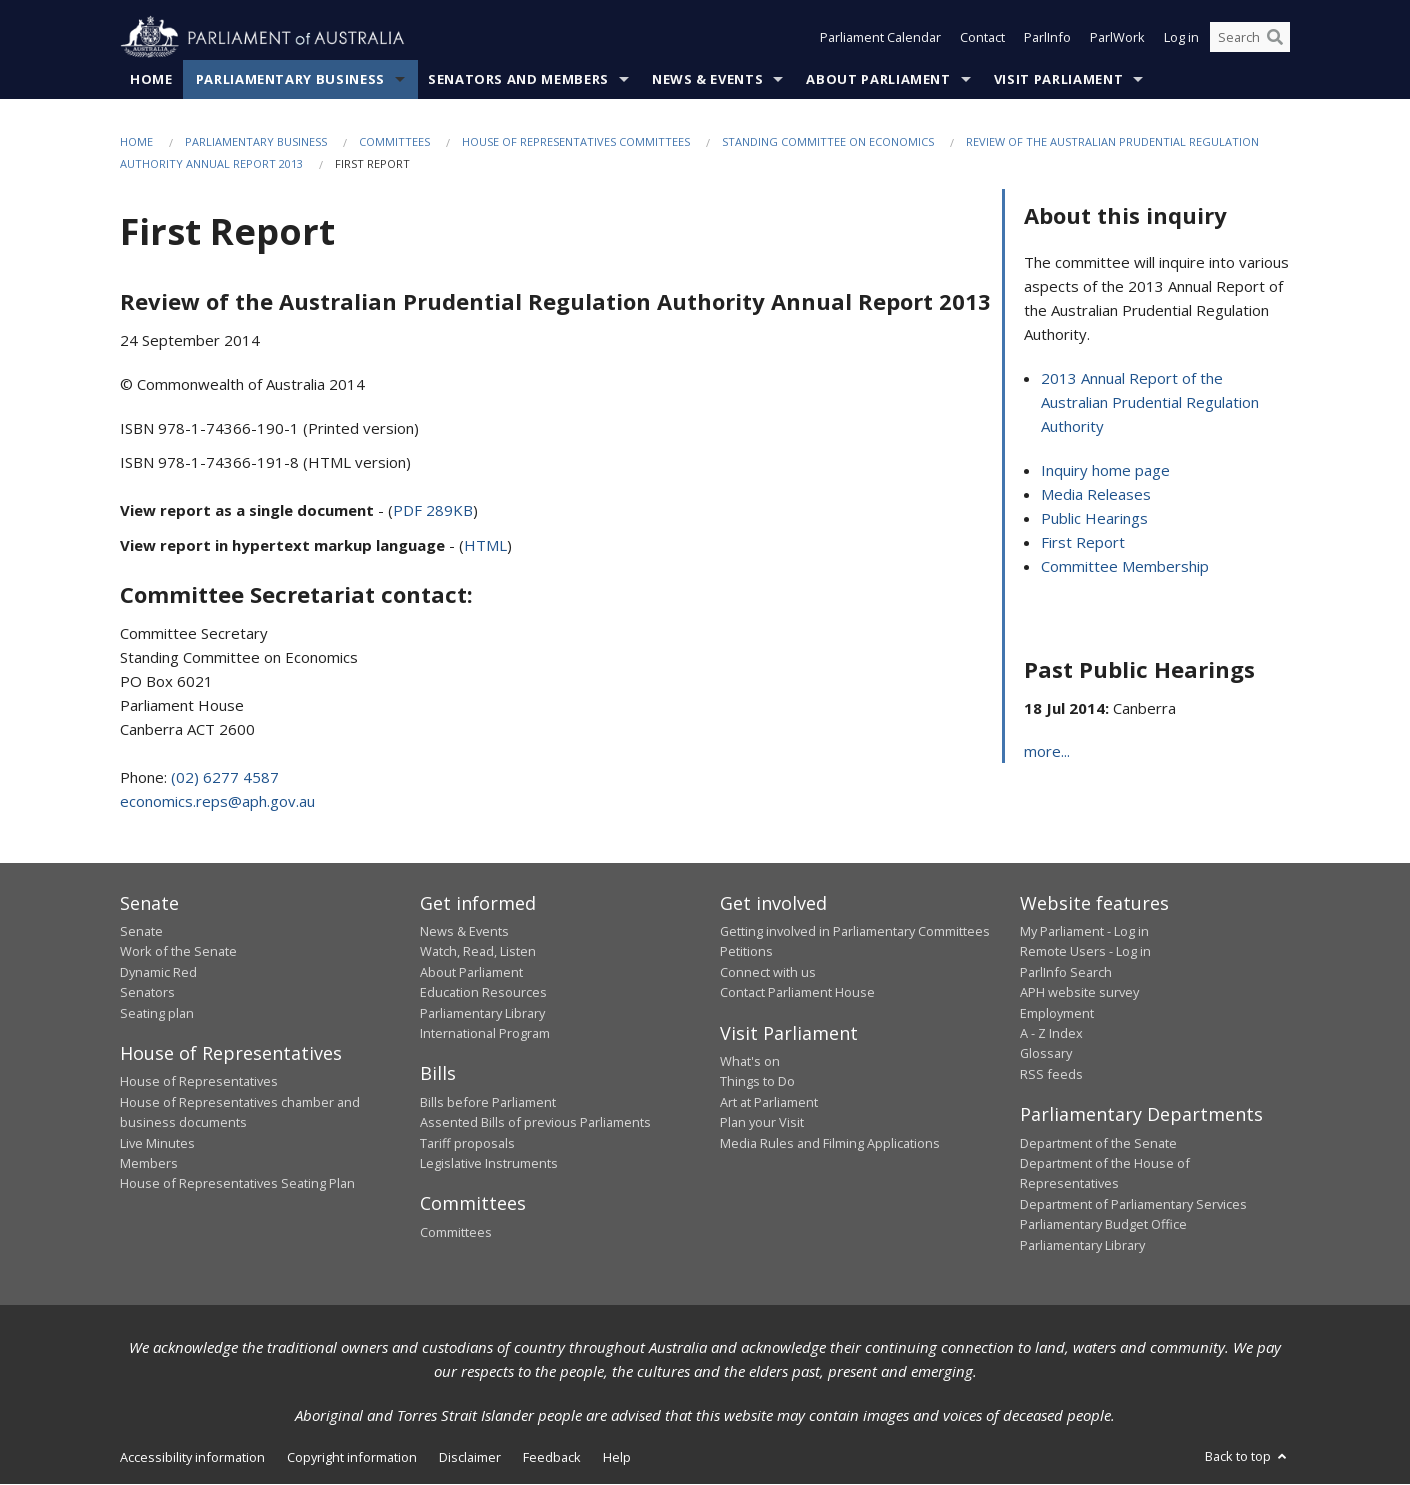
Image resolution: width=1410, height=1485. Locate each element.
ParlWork (1117, 38)
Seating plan (157, 1013)
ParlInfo (1047, 38)
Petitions (746, 952)
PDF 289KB (433, 511)
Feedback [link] (552, 1457)
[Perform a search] (1275, 38)
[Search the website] (1250, 38)
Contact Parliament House (797, 993)
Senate (141, 931)
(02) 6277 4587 (225, 777)
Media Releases (1096, 495)
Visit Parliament (1058, 79)
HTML (485, 546)
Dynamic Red (158, 972)
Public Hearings (1094, 519)
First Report (1083, 543)
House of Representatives (199, 1082)
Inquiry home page (1105, 471)
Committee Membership (1125, 567)
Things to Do (757, 1082)
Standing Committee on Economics (828, 141)
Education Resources (483, 993)
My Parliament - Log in (1084, 931)
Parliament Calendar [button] (880, 38)
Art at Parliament (769, 1102)
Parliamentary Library (482, 1013)
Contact (982, 38)
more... (1047, 752)
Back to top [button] (1247, 1456)
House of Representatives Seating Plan (237, 1184)
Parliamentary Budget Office (1103, 1225)
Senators (147, 993)
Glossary (1046, 1054)
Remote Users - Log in (1085, 952)
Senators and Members (518, 79)
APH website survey (1079, 993)
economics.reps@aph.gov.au (217, 801)
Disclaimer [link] (470, 1457)
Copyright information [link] (352, 1457)
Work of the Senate (178, 952)
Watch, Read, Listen (478, 952)
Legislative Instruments (489, 1163)
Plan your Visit (762, 1123)
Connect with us (768, 972)
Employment (1057, 1013)
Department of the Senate (1098, 1143)
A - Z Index (1051, 1033)
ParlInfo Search (1066, 972)
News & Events (707, 79)
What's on (750, 1062)
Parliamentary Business (290, 79)
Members (149, 1163)
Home (151, 79)
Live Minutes (157, 1143)
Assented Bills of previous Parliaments (535, 1123)
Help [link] (617, 1457)
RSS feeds (1051, 1074)
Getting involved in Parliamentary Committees (855, 931)
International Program (485, 1033)
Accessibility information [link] (192, 1457)
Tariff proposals (467, 1143)
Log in (1181, 38)
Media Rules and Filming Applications (830, 1143)
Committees (394, 141)
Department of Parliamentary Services (1133, 1204)
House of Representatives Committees (576, 141)
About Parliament (878, 79)
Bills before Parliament (488, 1102)
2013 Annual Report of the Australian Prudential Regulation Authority (1150, 403)
